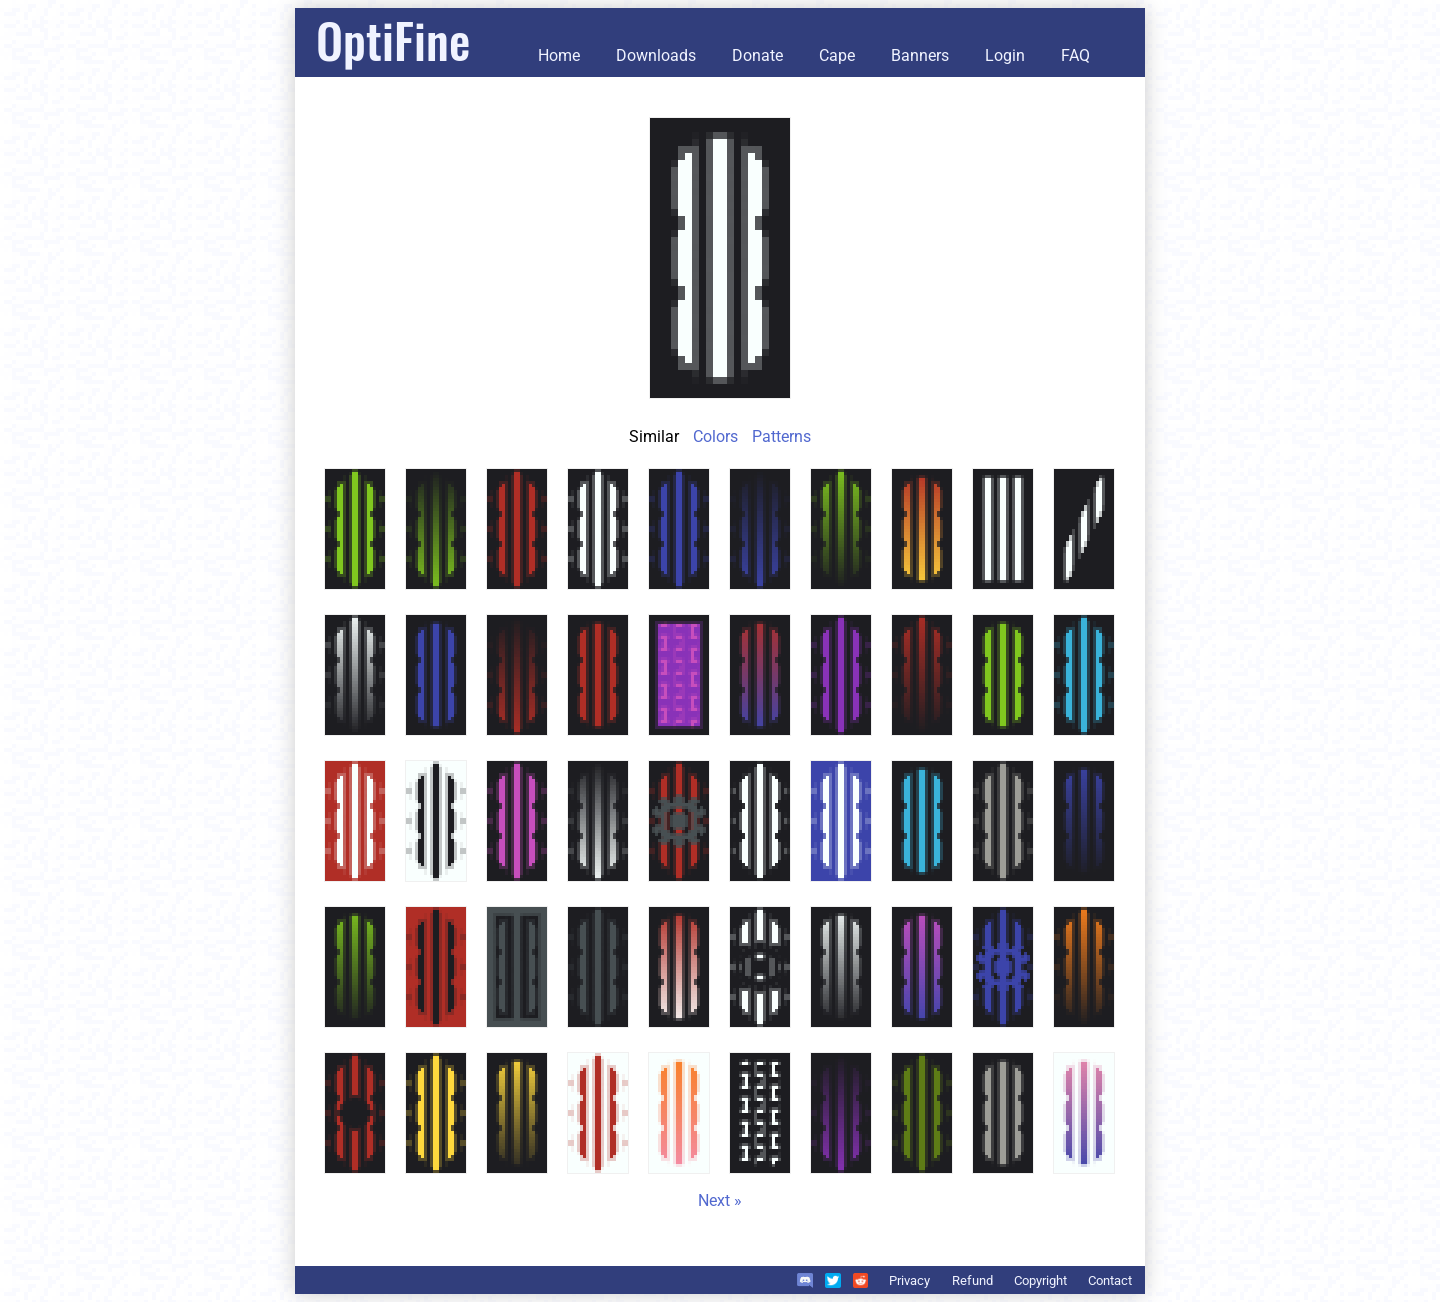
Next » (720, 1200)
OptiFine (393, 39)
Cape (837, 55)
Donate (757, 55)
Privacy (909, 1280)
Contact (1110, 1280)
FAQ (1075, 55)
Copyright (1040, 1280)
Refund (972, 1280)
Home (559, 55)
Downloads (656, 55)
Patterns (781, 436)
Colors (715, 436)
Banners (920, 55)
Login (1005, 55)
